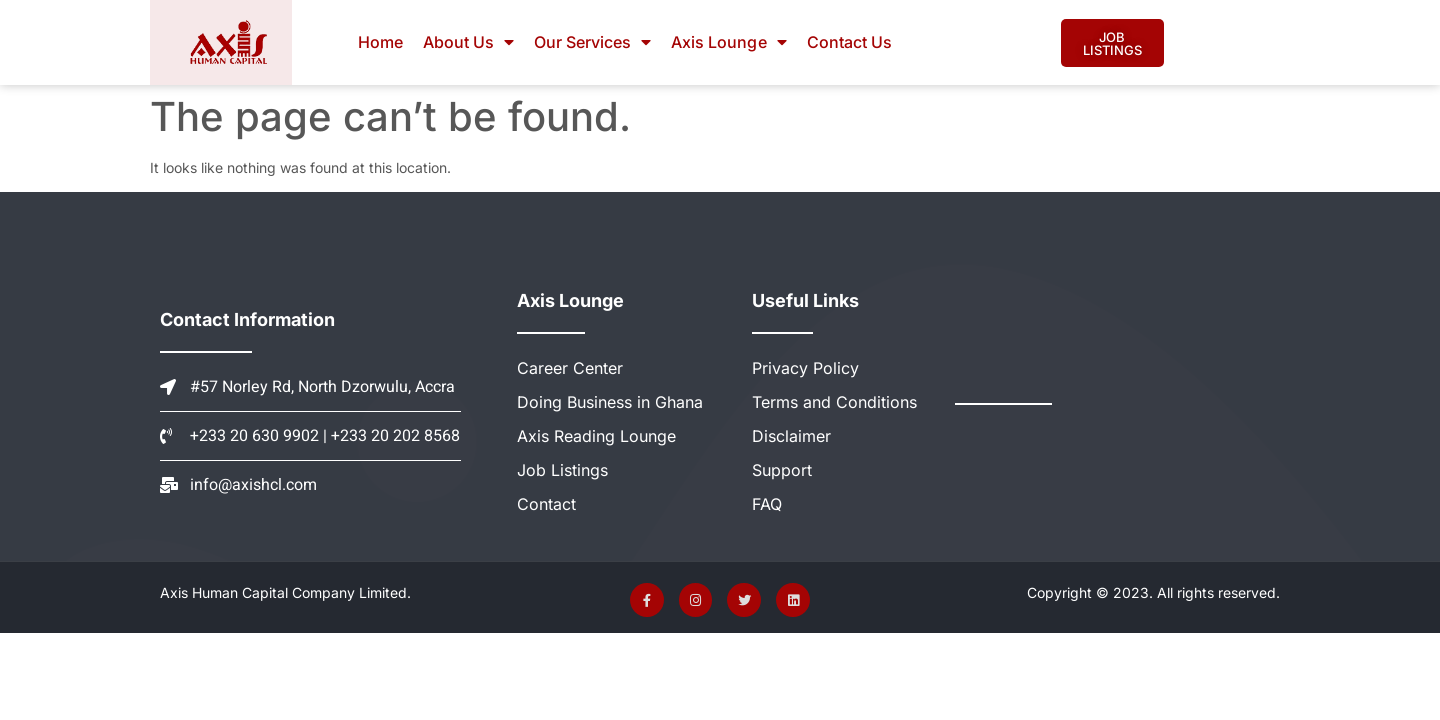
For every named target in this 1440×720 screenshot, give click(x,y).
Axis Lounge (728, 42)
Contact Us (849, 42)
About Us (468, 42)
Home (380, 42)
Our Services (592, 42)
